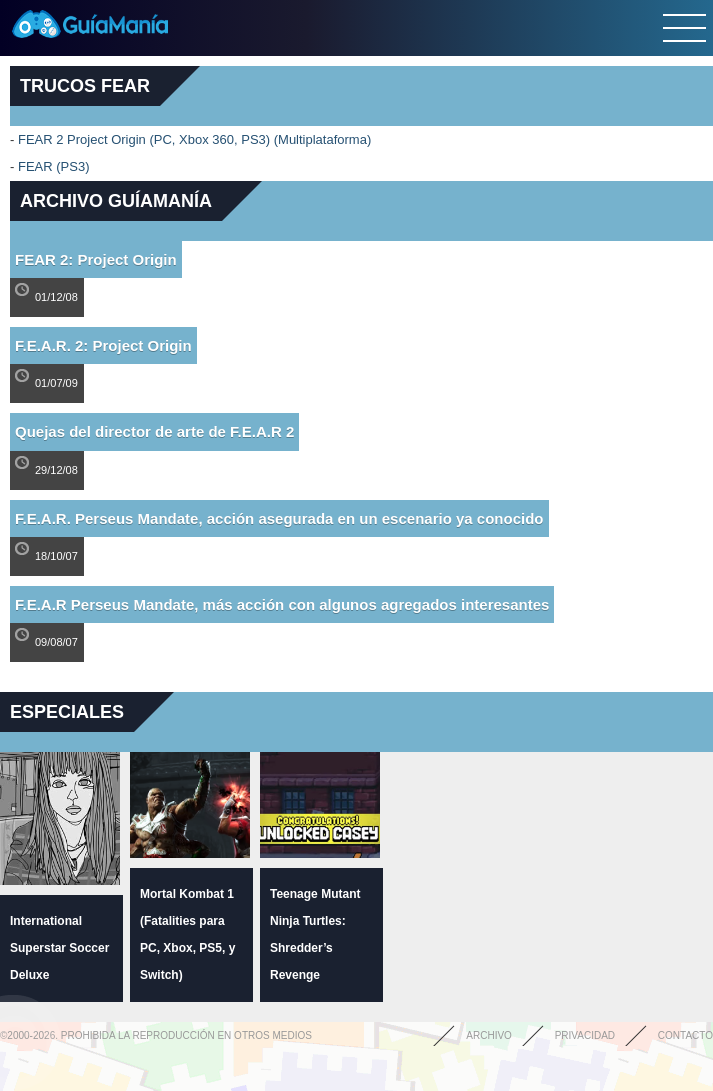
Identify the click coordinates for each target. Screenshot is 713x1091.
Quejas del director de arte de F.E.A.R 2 (154, 431)
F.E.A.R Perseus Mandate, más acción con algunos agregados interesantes (282, 604)
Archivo (489, 1035)
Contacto (685, 1035)
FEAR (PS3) (54, 166)
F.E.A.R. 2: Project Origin (103, 345)
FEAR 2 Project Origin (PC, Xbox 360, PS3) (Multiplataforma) (194, 139)
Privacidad (585, 1035)
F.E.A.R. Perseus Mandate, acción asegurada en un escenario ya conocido (279, 518)
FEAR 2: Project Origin (96, 259)
